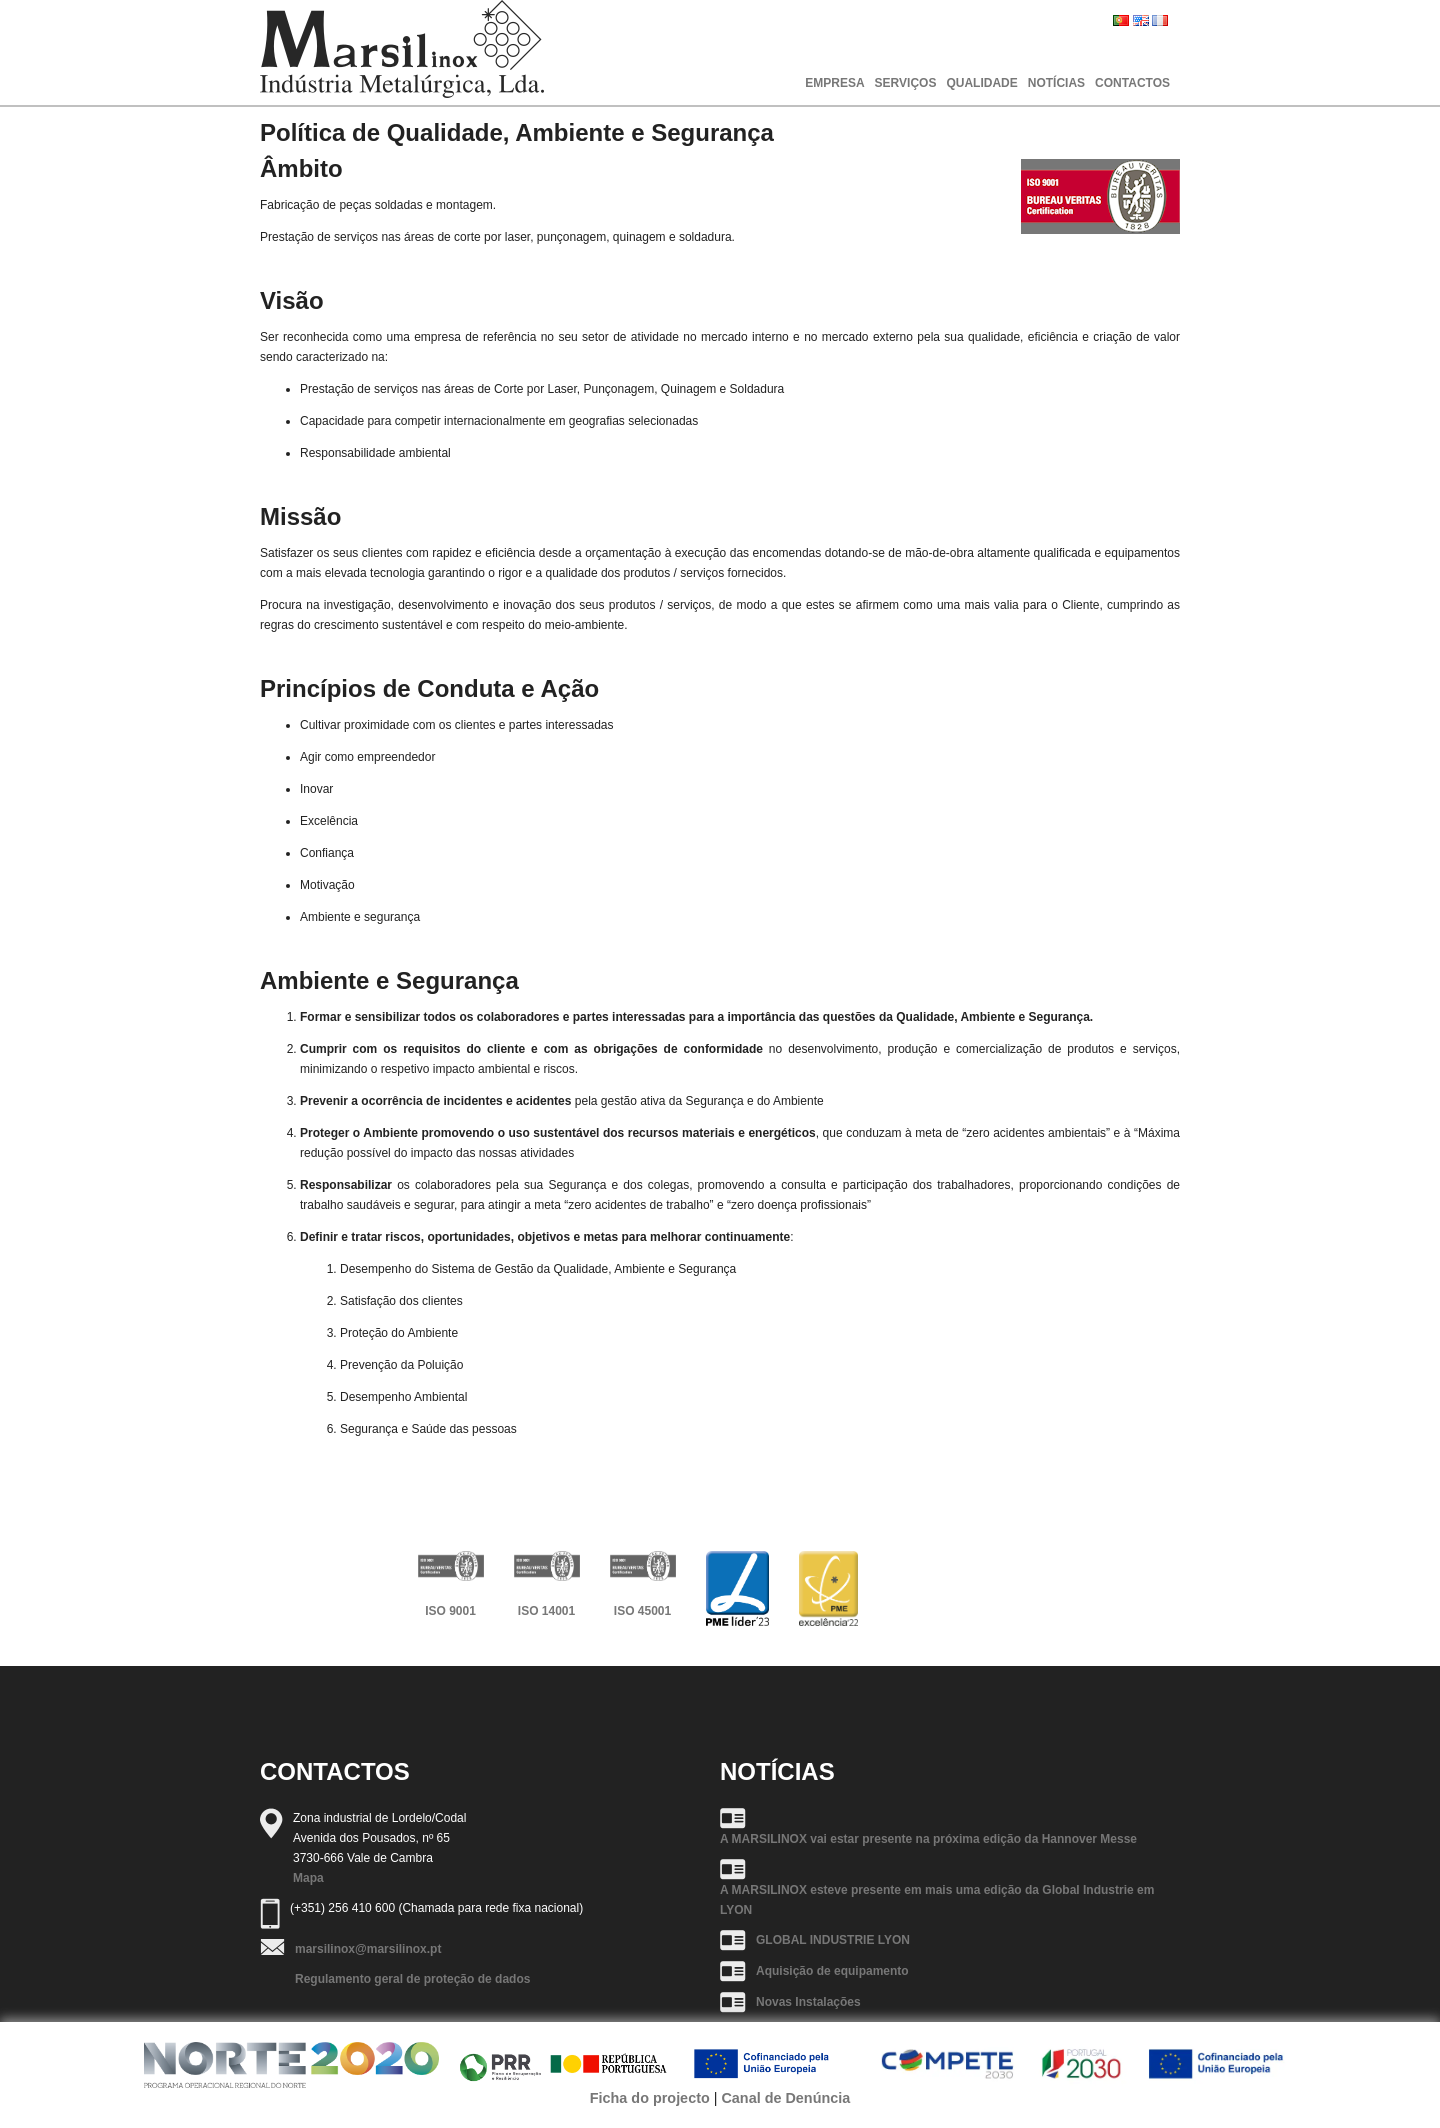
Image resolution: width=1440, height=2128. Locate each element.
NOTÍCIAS (1056, 83)
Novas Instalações (808, 2002)
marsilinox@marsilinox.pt (368, 1949)
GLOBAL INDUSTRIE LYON (833, 1940)
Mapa (308, 1878)
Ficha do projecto (650, 2098)
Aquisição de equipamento (832, 1971)
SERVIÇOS (906, 83)
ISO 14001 (546, 1611)
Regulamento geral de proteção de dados (412, 1979)
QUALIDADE (981, 83)
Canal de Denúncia (785, 2098)
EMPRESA (834, 83)
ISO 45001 (642, 1611)
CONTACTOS (1132, 83)
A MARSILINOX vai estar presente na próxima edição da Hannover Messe (928, 1839)
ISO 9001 (450, 1611)
